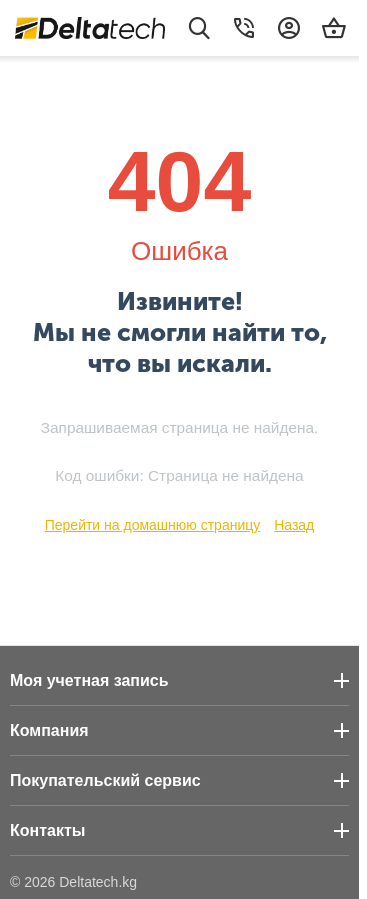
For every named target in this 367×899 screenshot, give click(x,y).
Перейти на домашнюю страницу (153, 525)
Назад (294, 525)
